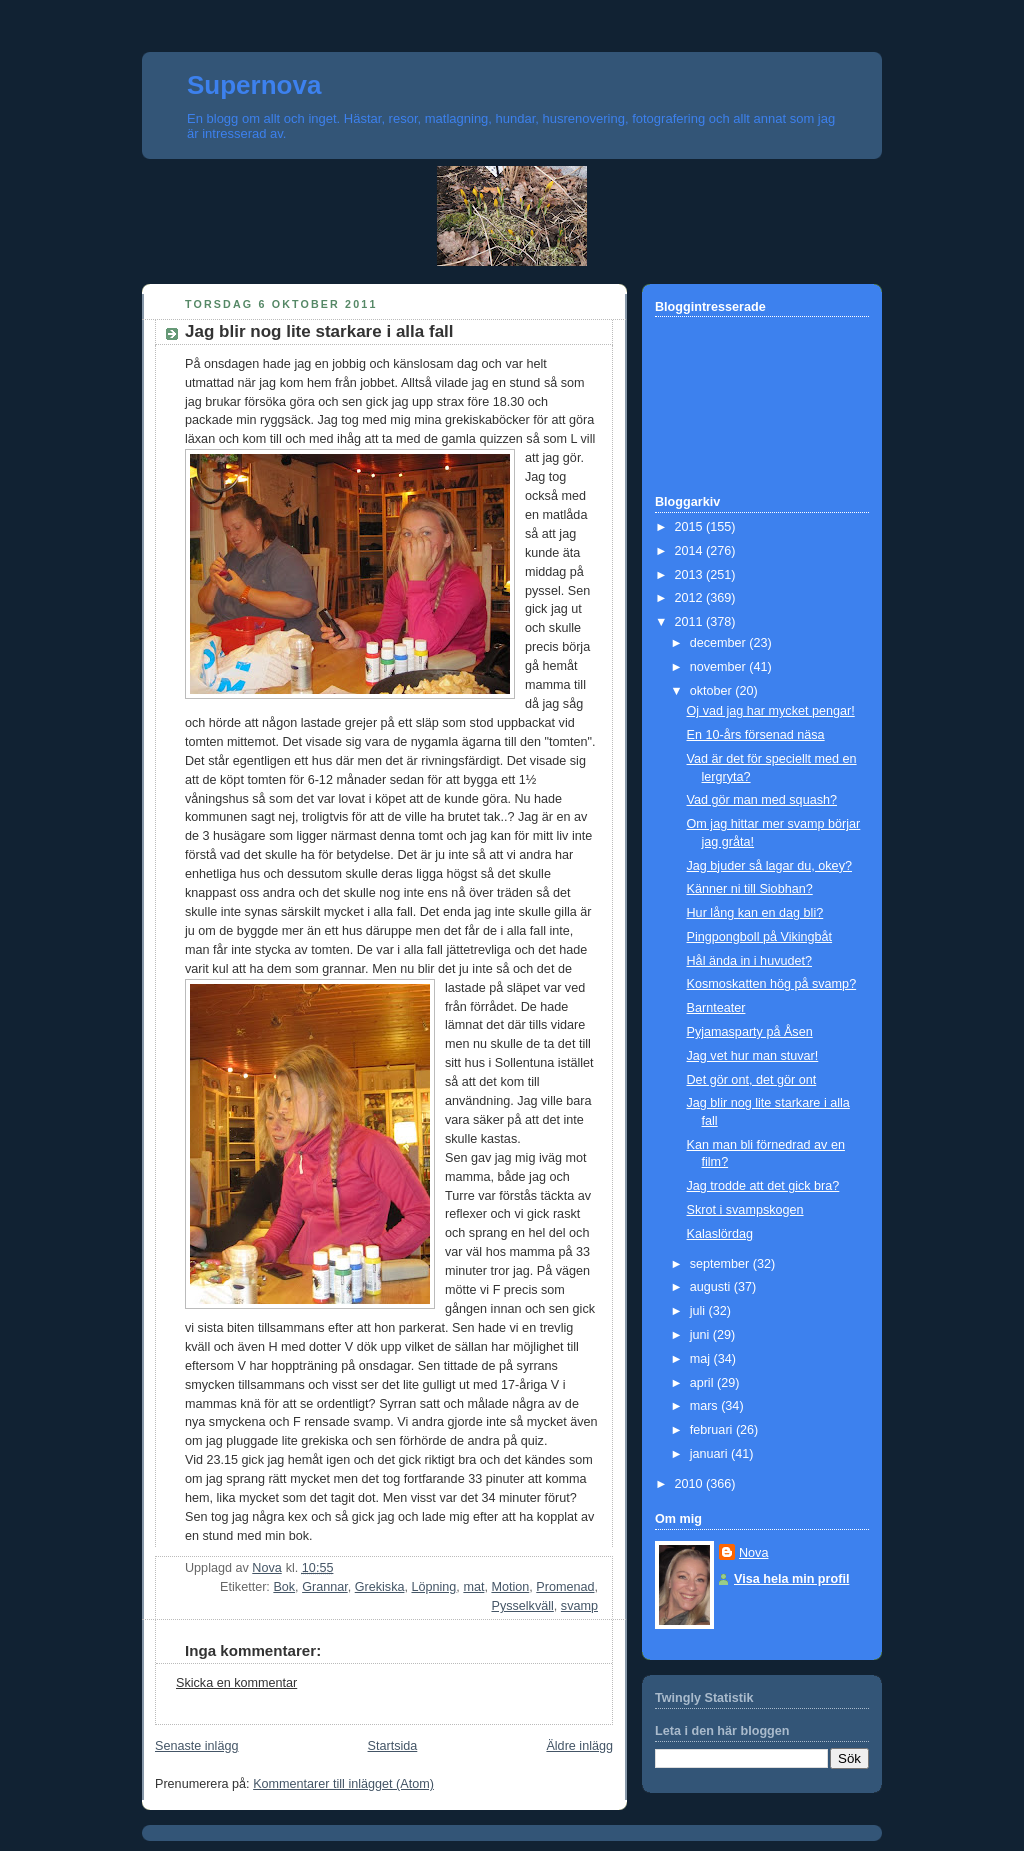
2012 (691, 598)
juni (701, 1335)
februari (713, 1430)
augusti (712, 1287)
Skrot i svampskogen (745, 1210)
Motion (510, 1587)
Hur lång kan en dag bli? (755, 913)
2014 (691, 551)
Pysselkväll (522, 1606)
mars (706, 1406)
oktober (713, 691)
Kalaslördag (720, 1234)
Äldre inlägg (579, 1746)
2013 (691, 575)
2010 (691, 1484)
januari (710, 1454)
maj (702, 1359)
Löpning (433, 1587)
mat (473, 1587)
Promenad (565, 1587)
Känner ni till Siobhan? (750, 889)
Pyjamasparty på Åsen (750, 1032)
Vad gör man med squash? (762, 800)
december (720, 643)
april (703, 1383)
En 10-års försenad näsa (756, 735)
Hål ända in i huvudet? (749, 961)
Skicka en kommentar (236, 1683)
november (720, 667)
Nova (753, 1553)
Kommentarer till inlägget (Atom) (343, 1784)
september (721, 1264)
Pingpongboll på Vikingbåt (760, 937)
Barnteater (716, 1008)
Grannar (325, 1587)
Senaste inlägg (196, 1746)
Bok (284, 1587)
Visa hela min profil (791, 1579)
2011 (691, 622)
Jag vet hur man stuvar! (753, 1056)
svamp (579, 1606)
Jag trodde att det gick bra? (763, 1186)
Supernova (254, 85)
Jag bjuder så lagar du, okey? (769, 866)
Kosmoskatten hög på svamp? (772, 984)
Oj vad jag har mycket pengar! (771, 711)
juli (699, 1311)
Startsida (393, 1746)
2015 (691, 527)
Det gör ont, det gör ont (752, 1080)
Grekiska (380, 1587)
